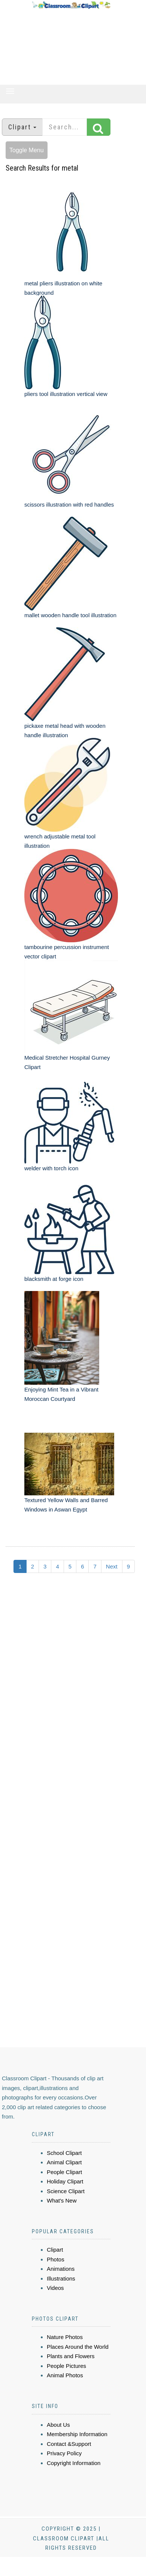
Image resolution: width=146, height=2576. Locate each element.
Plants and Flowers (71, 2356)
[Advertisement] (71, 47)
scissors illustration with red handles (69, 504)
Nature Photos (65, 2337)
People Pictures (66, 2366)
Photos (55, 2259)
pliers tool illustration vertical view (65, 394)
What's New (62, 2200)
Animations (60, 2269)
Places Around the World (78, 2347)
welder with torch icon (51, 1168)
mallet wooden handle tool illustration (70, 615)
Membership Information (77, 2434)
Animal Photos (65, 2375)
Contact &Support (69, 2444)
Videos (55, 2288)
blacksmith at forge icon (53, 1279)
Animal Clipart (64, 2162)
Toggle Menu (26, 150)
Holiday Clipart (65, 2181)
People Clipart (64, 2172)
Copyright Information (73, 2463)
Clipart (55, 2249)
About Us (58, 2425)
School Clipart (64, 2153)
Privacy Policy (64, 2453)
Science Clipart (66, 2191)
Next (112, 1566)
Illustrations (61, 2278)
